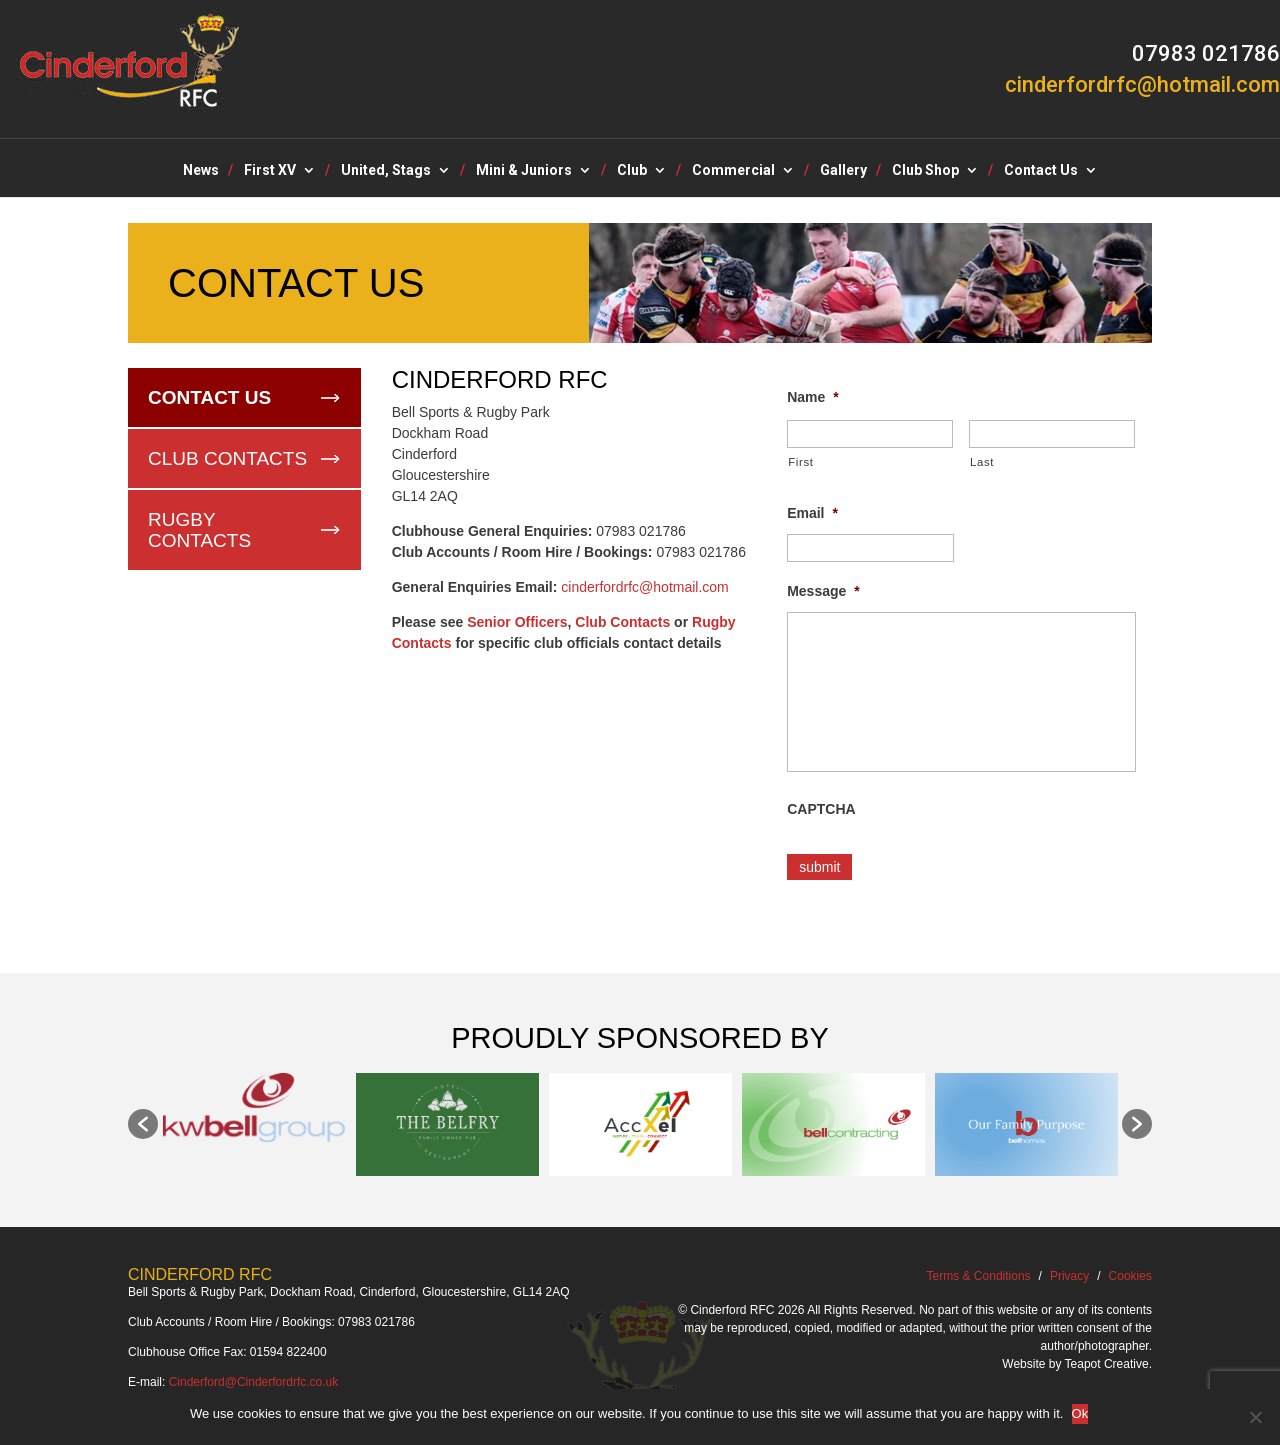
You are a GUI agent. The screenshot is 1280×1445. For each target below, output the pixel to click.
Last (982, 462)
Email (812, 513)
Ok (1081, 1413)
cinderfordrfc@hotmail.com (645, 587)
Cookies (1130, 1270)
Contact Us (1041, 170)
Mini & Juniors (524, 170)
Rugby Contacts (199, 530)
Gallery (843, 170)
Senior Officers (517, 622)
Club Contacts (227, 458)
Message (823, 591)
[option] (254, 1102)
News (201, 170)
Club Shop (925, 170)
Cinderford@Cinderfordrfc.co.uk (254, 1376)
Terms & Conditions (979, 1270)
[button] (143, 1118)
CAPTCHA (821, 809)
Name (813, 397)
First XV (270, 170)
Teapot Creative (1107, 1358)
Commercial (733, 170)
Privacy (1069, 1270)
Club (632, 170)
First (800, 462)
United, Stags (386, 170)
